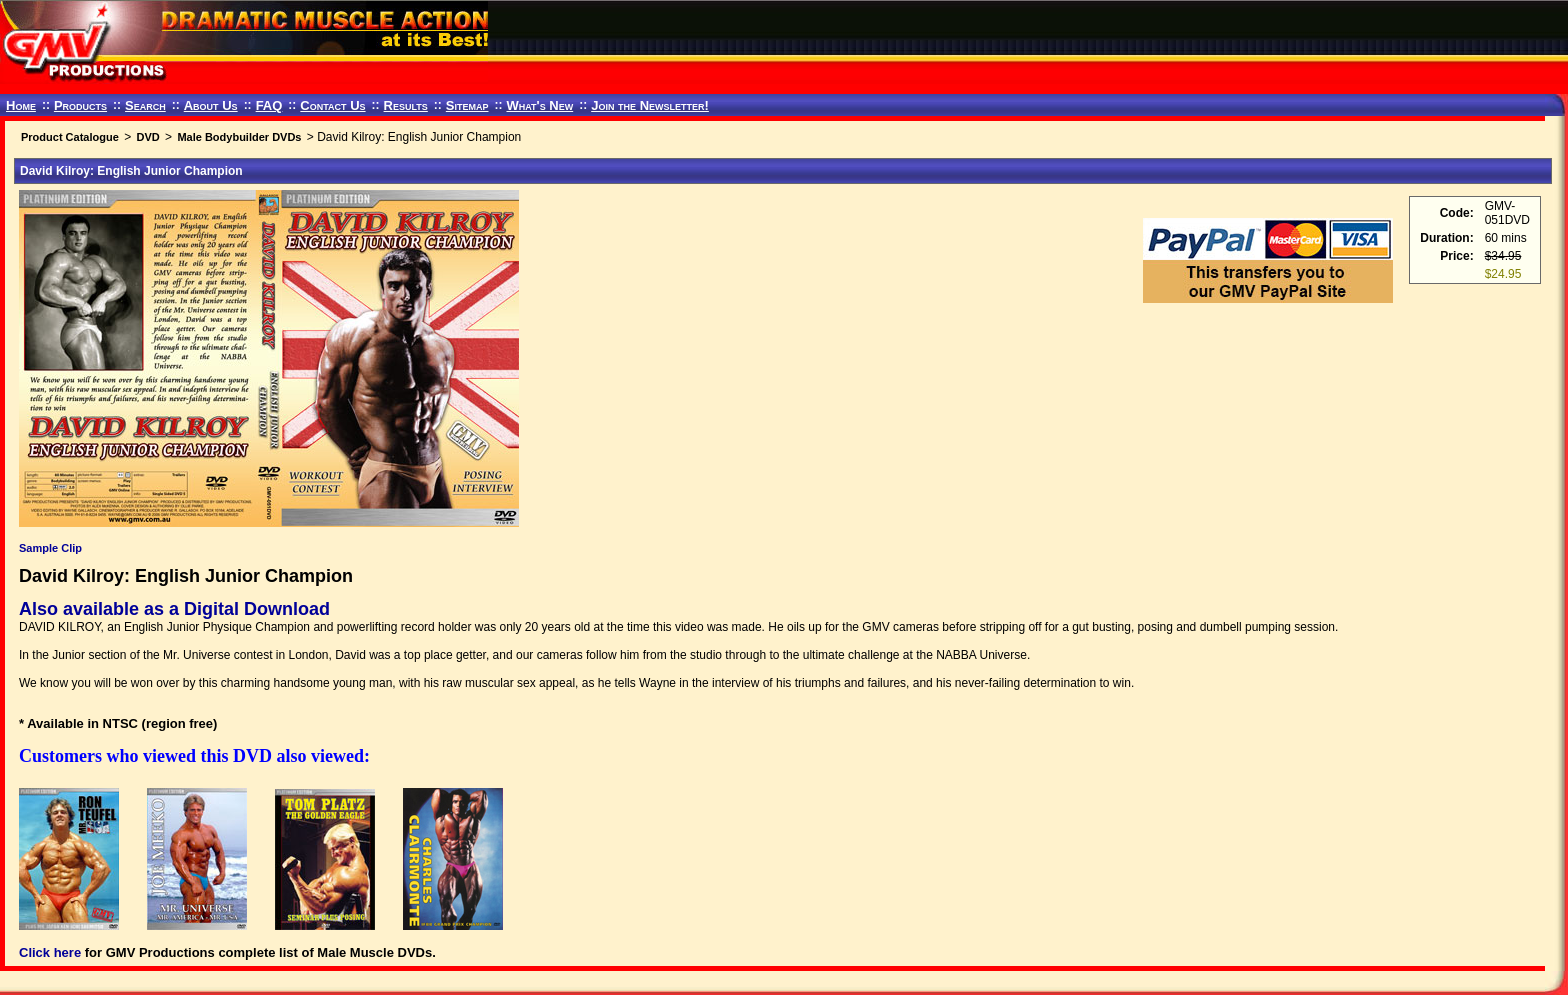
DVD (147, 137)
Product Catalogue (70, 137)
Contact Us (332, 105)
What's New (539, 105)
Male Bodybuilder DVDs (239, 137)
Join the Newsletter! (650, 105)
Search (145, 105)
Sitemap (467, 105)
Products (80, 105)
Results (406, 105)
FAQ (269, 105)
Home (21, 105)
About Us (211, 105)
